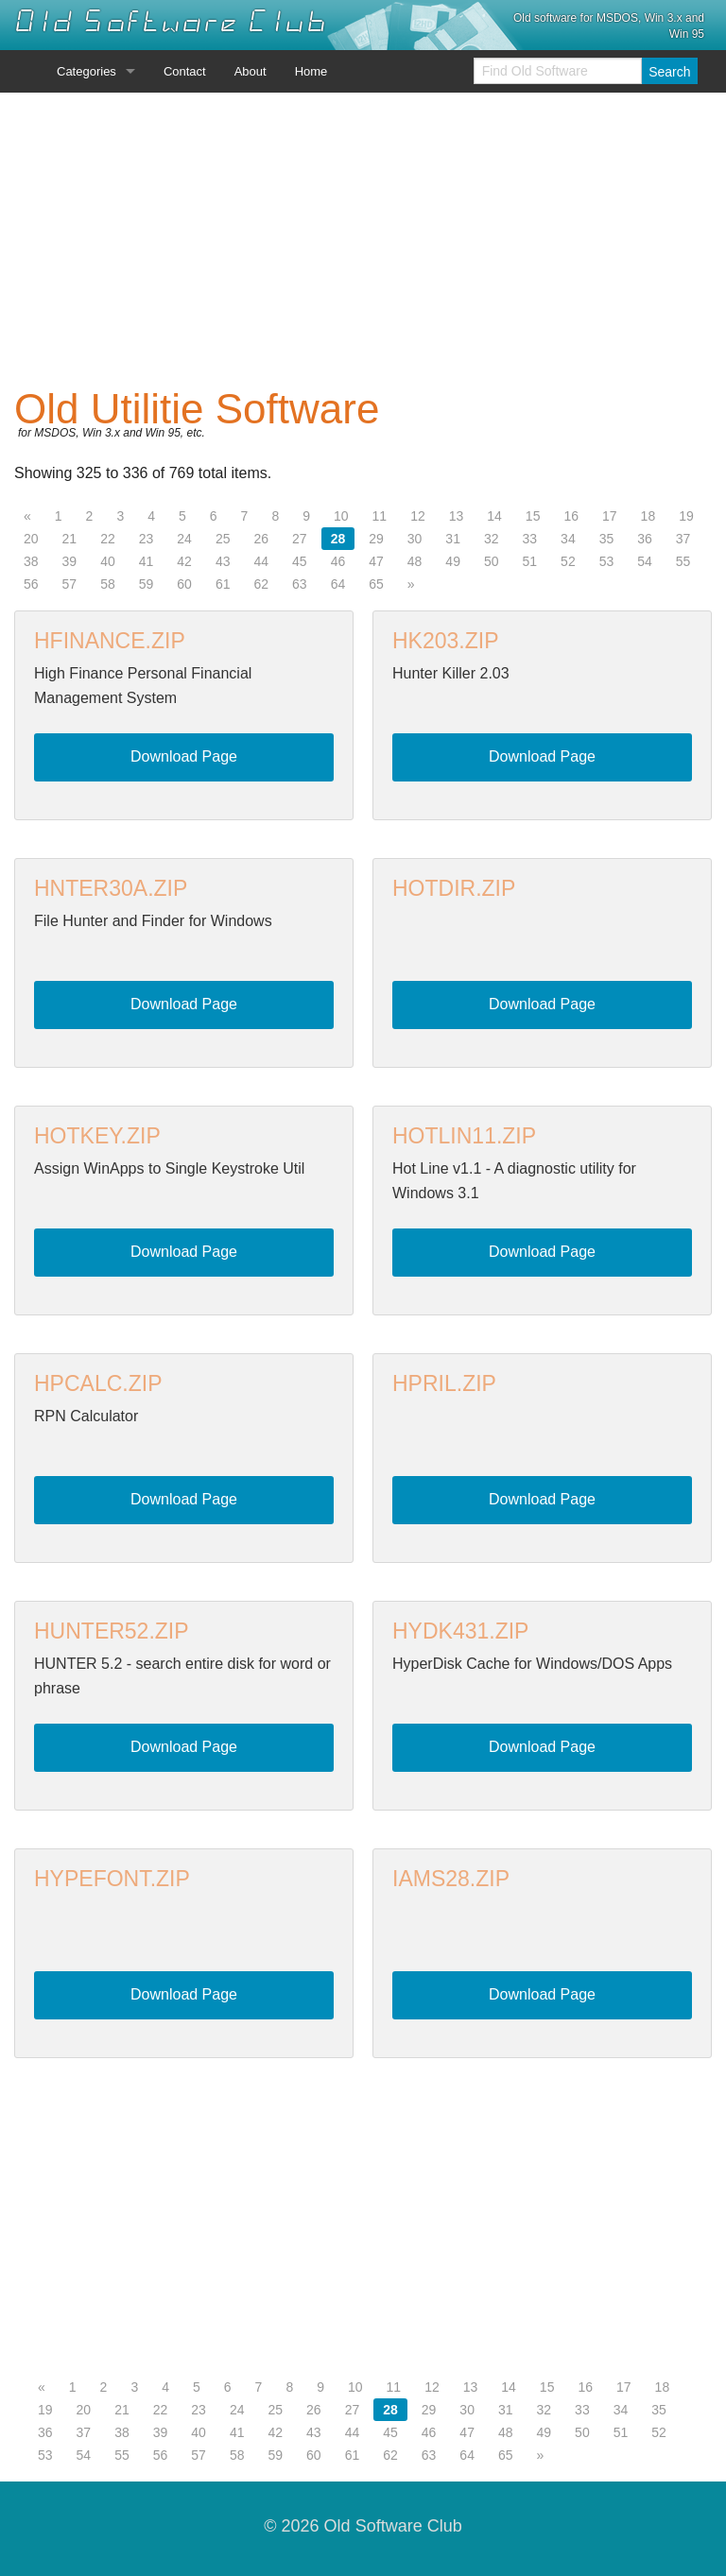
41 (146, 561)
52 (568, 561)
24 (184, 538)
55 (683, 561)
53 (606, 561)
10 (341, 516)
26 (260, 538)
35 (606, 538)
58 (107, 584)
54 (644, 561)
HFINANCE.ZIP (109, 640)
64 (338, 584)
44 (260, 561)
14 (494, 516)
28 (338, 538)
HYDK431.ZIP (460, 1631)
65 (376, 584)
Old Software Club (170, 22)
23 (146, 538)
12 (417, 516)
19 (686, 516)
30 (415, 538)
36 (644, 538)
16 (571, 516)
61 (223, 584)
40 (107, 561)
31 (452, 538)
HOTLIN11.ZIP (464, 1136)
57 (70, 584)
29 (376, 538)
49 (452, 561)
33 (530, 538)
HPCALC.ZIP (98, 1383)
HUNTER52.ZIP (111, 1631)
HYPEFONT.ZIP (112, 1878)
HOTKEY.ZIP (97, 1136)
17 (609, 516)
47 (376, 561)
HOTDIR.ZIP (453, 888)
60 (184, 584)
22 (107, 538)
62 (260, 584)
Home (311, 71)
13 (456, 516)
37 (683, 538)
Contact (185, 71)
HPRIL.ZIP (444, 1383)
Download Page (183, 756)
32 (491, 538)
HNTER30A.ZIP (110, 888)
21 (70, 538)
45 (299, 561)
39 (70, 561)
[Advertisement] (363, 240)
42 (184, 561)
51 (530, 561)
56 (31, 584)
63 (299, 584)
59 (146, 584)
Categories (86, 71)
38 (31, 561)
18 (648, 516)
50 (491, 561)
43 (223, 561)
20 (31, 538)
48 (415, 561)
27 (299, 538)
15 (533, 516)
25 (223, 538)
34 (568, 538)
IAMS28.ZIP (451, 1878)
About (250, 71)
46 (338, 561)
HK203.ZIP (445, 640)
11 (380, 516)
